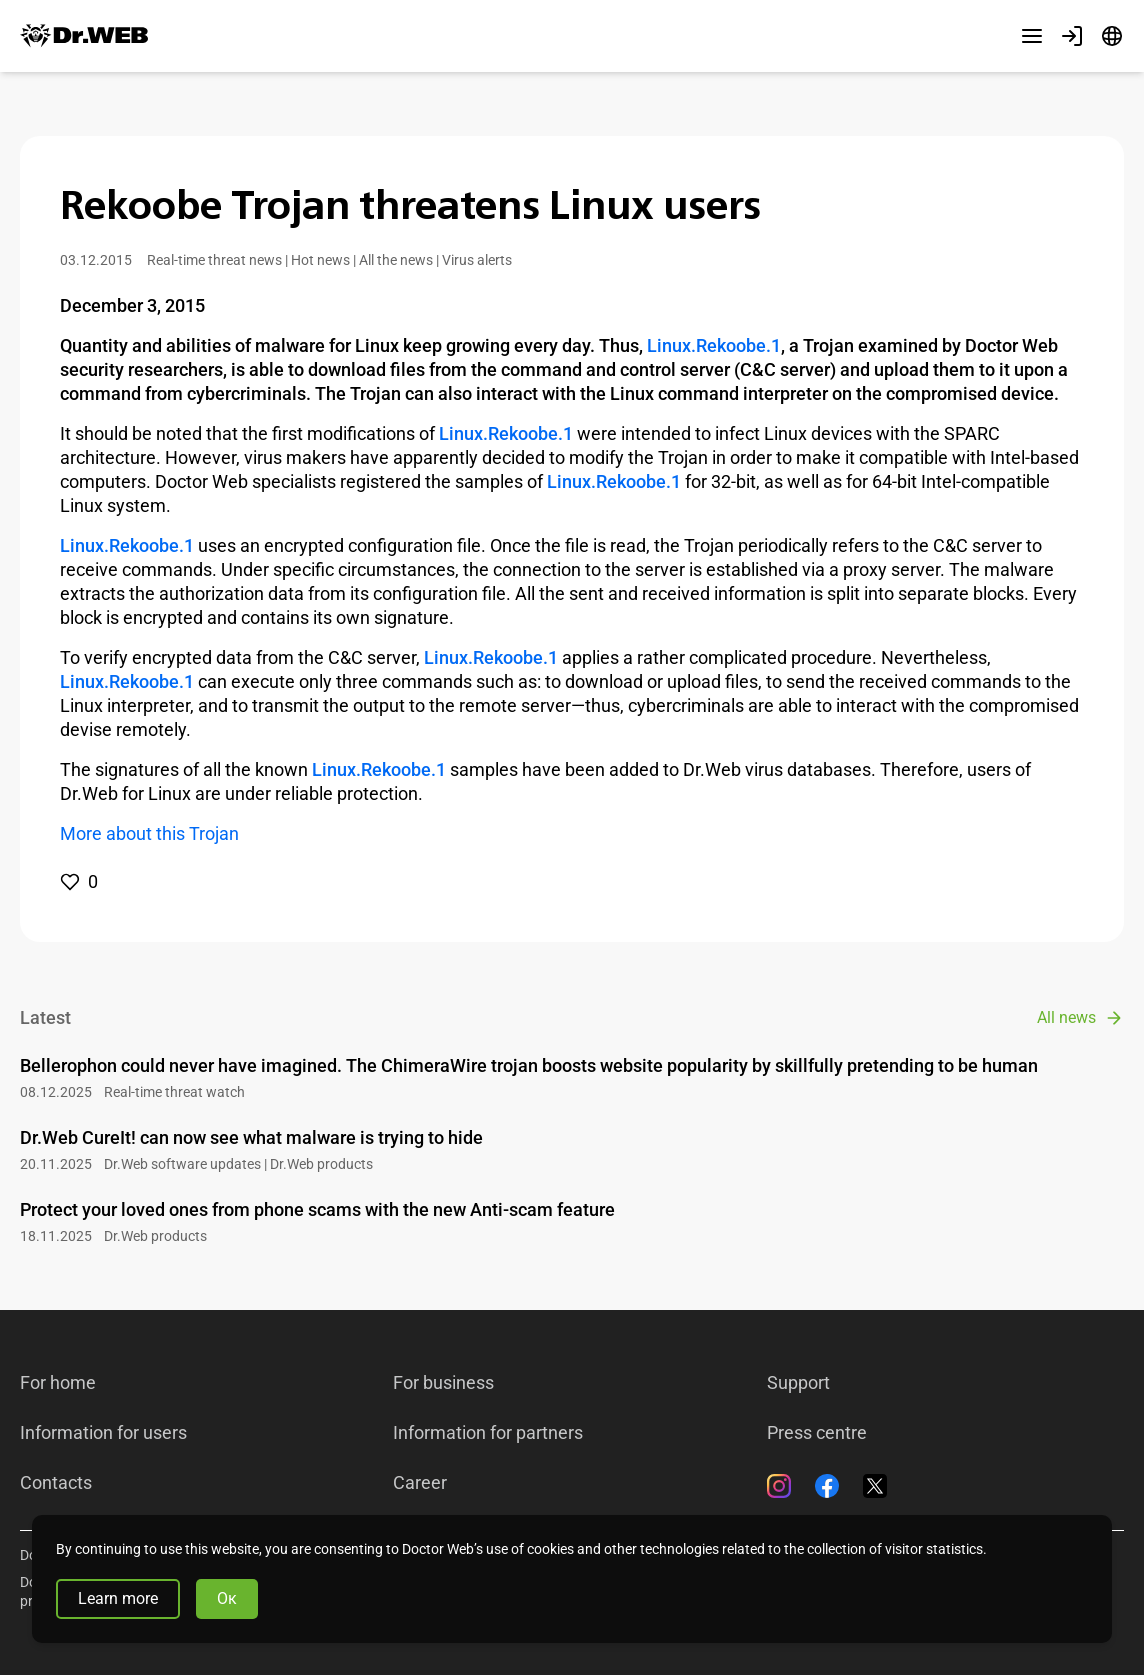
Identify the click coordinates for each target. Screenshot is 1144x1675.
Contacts (56, 1483)
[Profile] (1072, 36)
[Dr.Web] (84, 36)
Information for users (103, 1433)
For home (58, 1383)
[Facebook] (827, 1486)
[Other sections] (1032, 36)
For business (443, 1383)
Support (798, 1383)
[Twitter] (875, 1486)
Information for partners (488, 1433)
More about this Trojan (149, 833)
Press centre (817, 1433)
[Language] (1112, 36)
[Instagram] (779, 1486)
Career (420, 1483)
